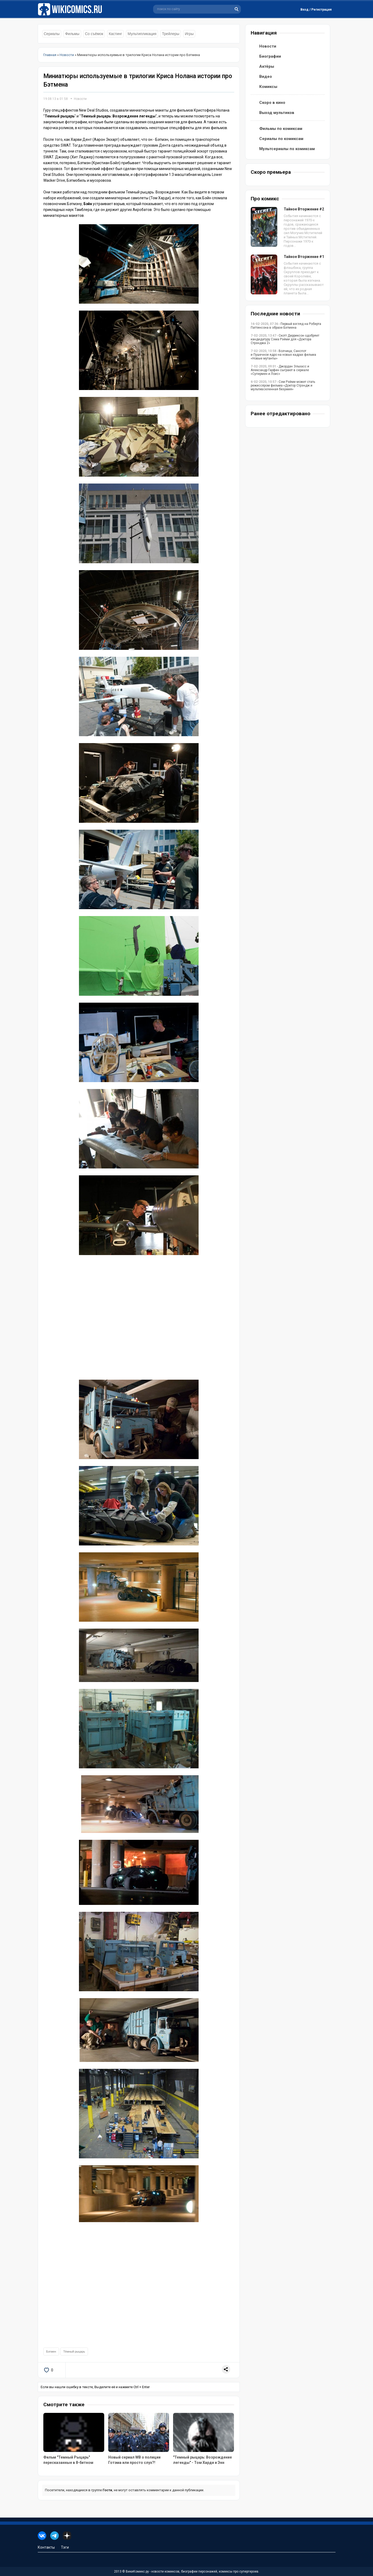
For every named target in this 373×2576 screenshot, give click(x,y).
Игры (189, 34)
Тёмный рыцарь (74, 2351)
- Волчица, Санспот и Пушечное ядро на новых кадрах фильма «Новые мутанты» (283, 354)
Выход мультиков (276, 112)
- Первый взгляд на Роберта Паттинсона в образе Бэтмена (286, 325)
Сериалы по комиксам (281, 138)
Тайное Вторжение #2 (304, 209)
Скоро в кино (272, 102)
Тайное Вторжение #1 (304, 257)
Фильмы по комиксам (280, 128)
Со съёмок (94, 34)
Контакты (46, 2547)
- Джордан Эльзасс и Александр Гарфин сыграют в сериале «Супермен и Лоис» (280, 370)
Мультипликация (142, 34)
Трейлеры (170, 34)
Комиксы (268, 86)
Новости (80, 99)
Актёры (266, 66)
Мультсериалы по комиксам (287, 148)
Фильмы (72, 34)
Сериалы (52, 34)
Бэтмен (51, 2351)
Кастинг (115, 34)
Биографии (270, 56)
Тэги (65, 2547)
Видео (265, 76)
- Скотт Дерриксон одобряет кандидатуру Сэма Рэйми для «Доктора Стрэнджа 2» (285, 339)
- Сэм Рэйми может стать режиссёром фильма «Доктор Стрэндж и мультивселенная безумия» (283, 385)
